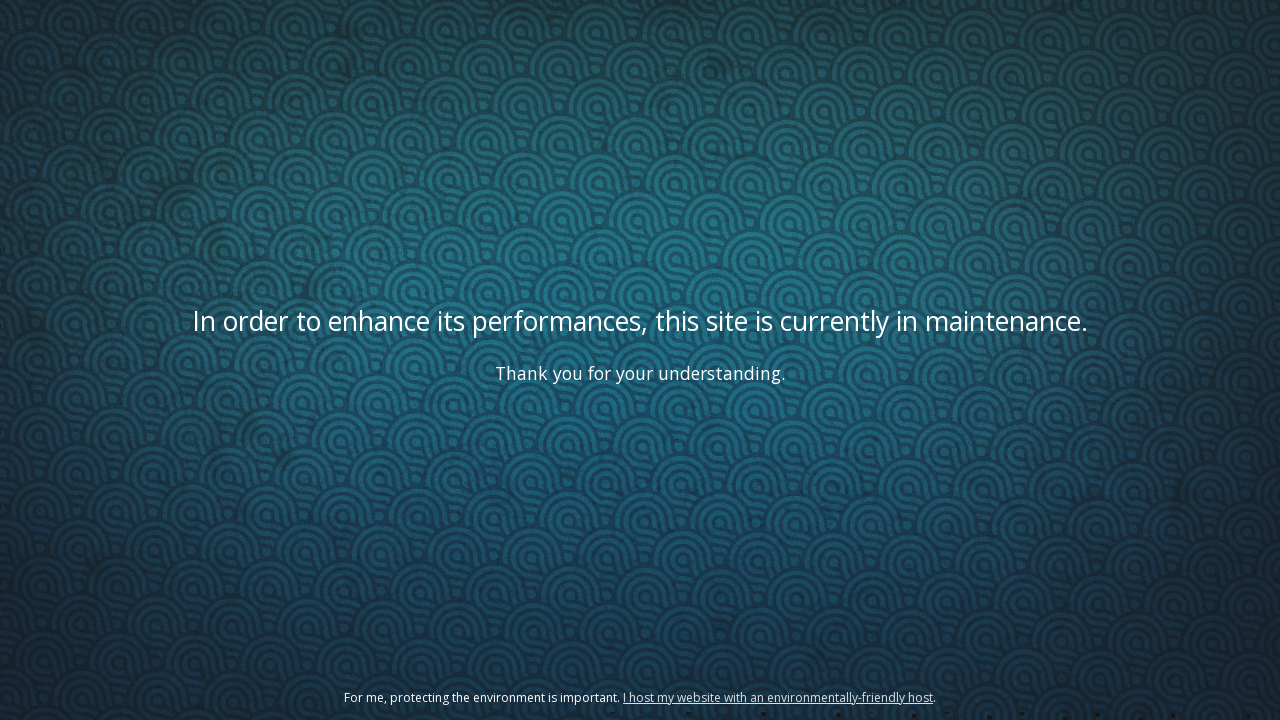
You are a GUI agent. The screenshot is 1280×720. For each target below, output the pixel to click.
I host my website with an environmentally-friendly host (778, 697)
